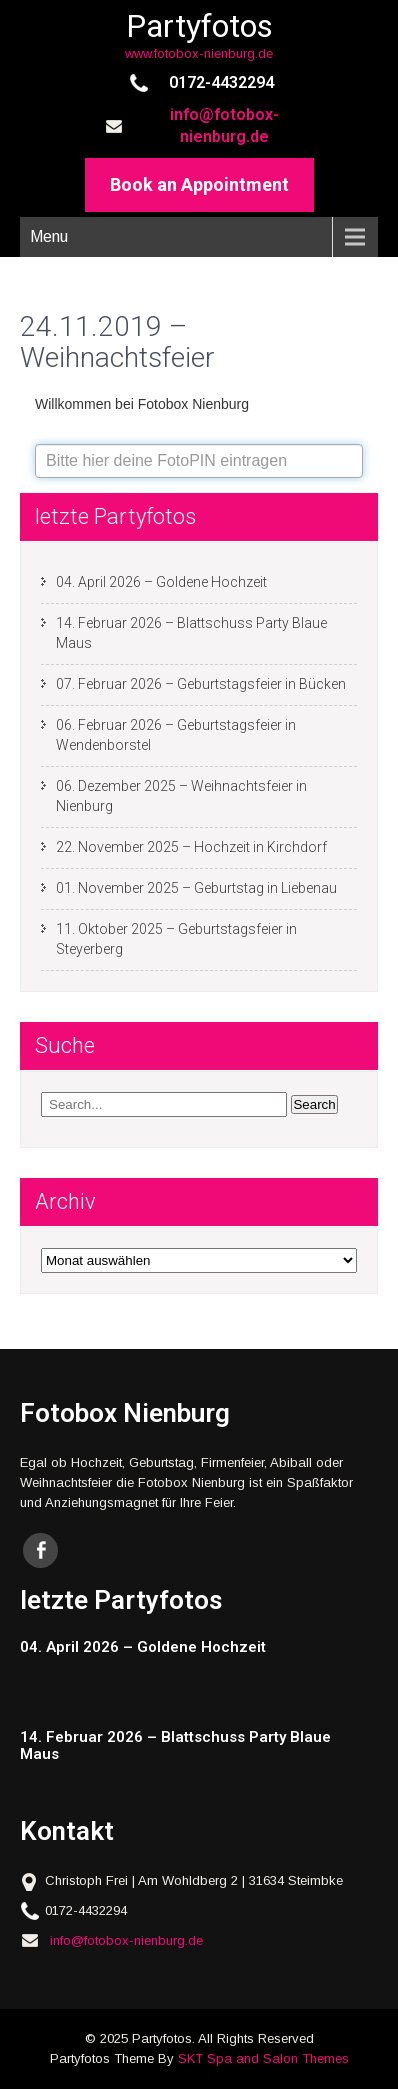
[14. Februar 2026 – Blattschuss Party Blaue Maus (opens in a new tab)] (190, 1745)
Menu (49, 236)
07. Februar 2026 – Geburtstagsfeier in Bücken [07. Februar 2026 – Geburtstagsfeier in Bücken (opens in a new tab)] (201, 684)
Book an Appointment (199, 184)
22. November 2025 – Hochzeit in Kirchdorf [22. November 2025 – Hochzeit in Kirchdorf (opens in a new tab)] (191, 847)
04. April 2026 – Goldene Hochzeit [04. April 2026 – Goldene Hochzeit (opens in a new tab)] (161, 582)
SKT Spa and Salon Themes (263, 2058)
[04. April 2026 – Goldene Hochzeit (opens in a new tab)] (190, 1647)
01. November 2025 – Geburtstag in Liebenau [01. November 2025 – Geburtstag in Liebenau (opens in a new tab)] (196, 888)
